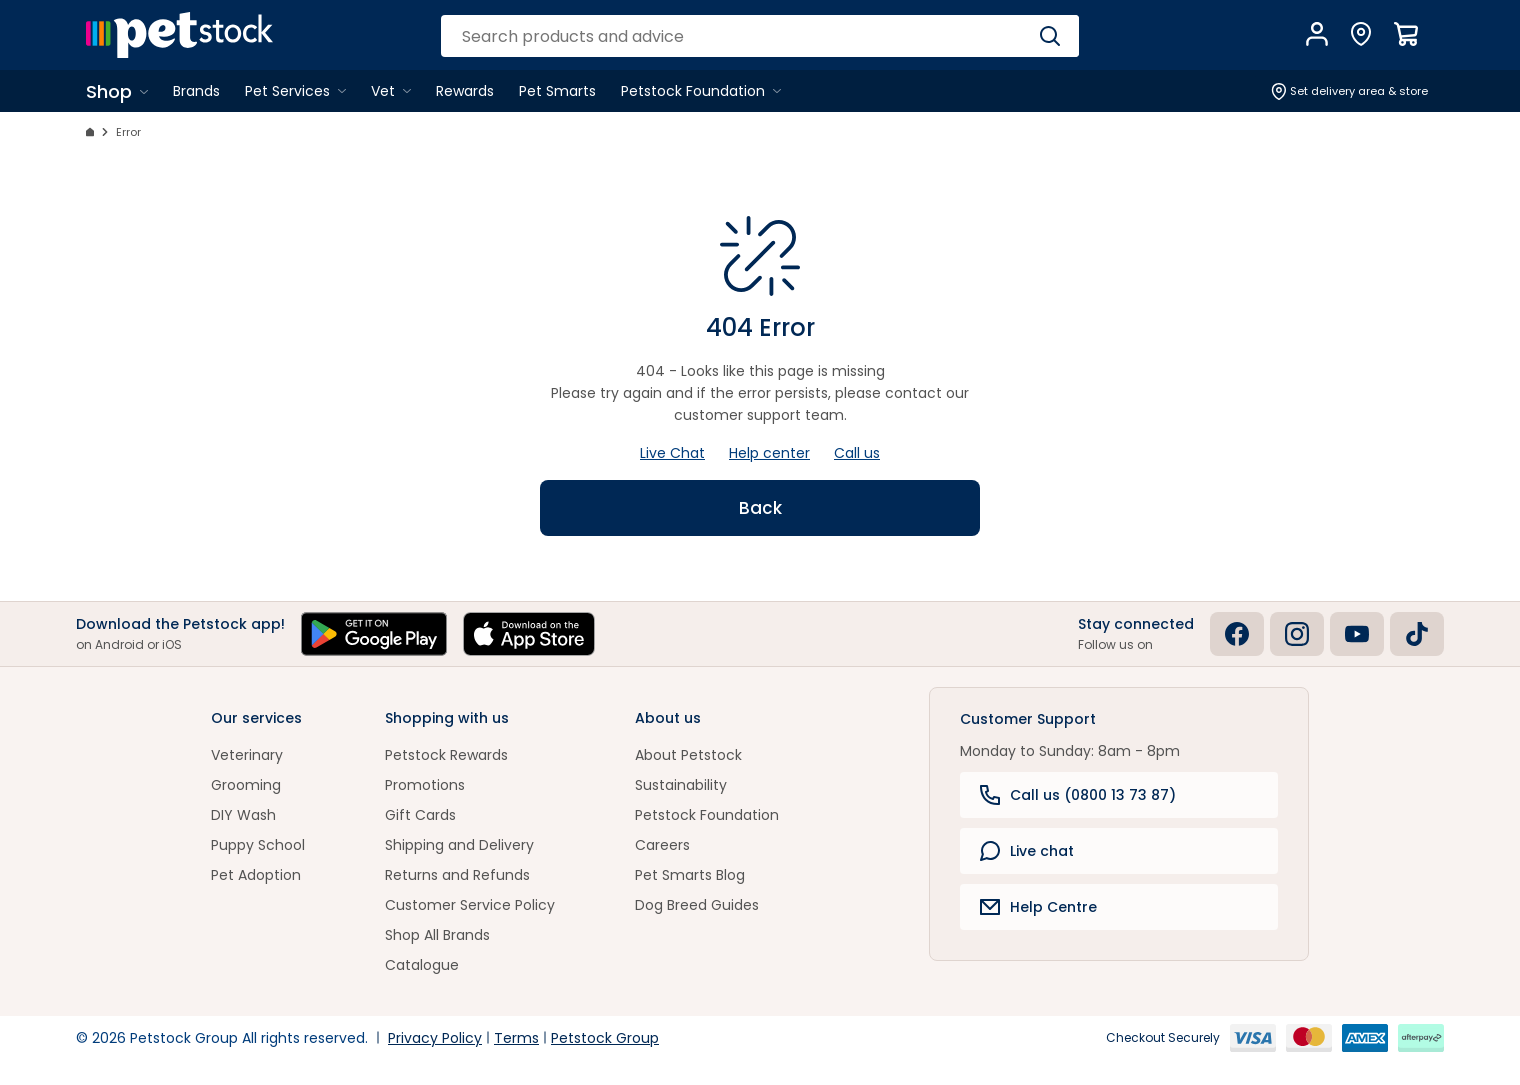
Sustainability (681, 785)
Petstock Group (605, 1038)
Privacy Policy (435, 1038)
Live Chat (672, 453)
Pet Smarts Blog (690, 875)
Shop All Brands (437, 935)
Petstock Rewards (446, 755)
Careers (662, 845)
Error (128, 132)
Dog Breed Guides (697, 905)
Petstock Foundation (707, 815)
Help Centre (1038, 907)
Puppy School (258, 845)
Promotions (425, 785)
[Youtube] (1357, 634)
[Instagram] (1297, 634)
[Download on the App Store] (529, 634)
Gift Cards (420, 815)
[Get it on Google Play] (374, 634)
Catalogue (422, 965)
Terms (516, 1038)
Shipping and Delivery (459, 845)
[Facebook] (1237, 634)
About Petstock (688, 755)
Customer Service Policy (470, 905)
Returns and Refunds (457, 875)
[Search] (1050, 36)
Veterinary (247, 755)
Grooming (246, 785)
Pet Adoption (256, 875)
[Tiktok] (1417, 634)
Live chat (1027, 851)
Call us (857, 453)
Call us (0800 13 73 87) (1078, 795)
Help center (769, 453)
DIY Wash (243, 815)
